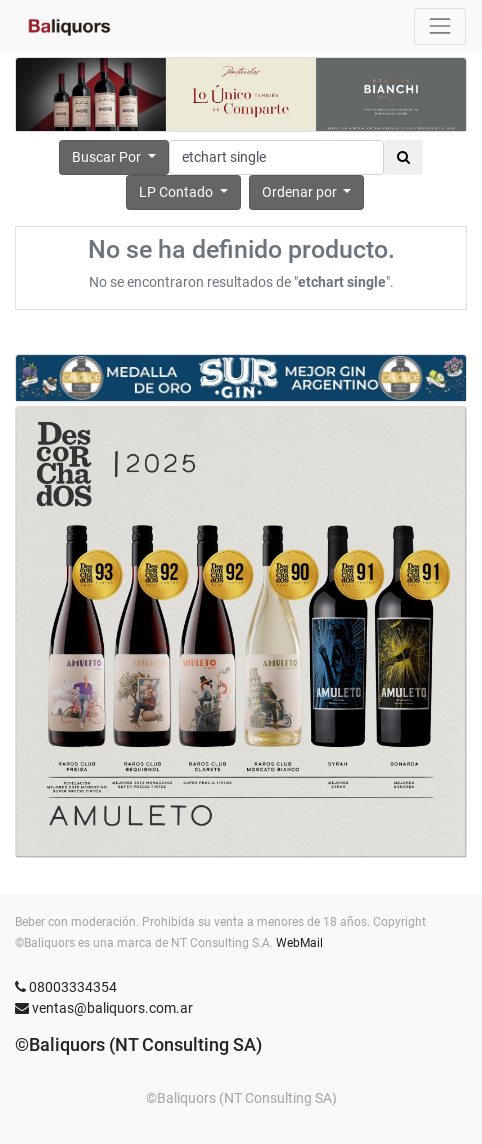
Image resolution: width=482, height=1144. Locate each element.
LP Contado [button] (177, 192)
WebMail (299, 943)
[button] (307, 192)
